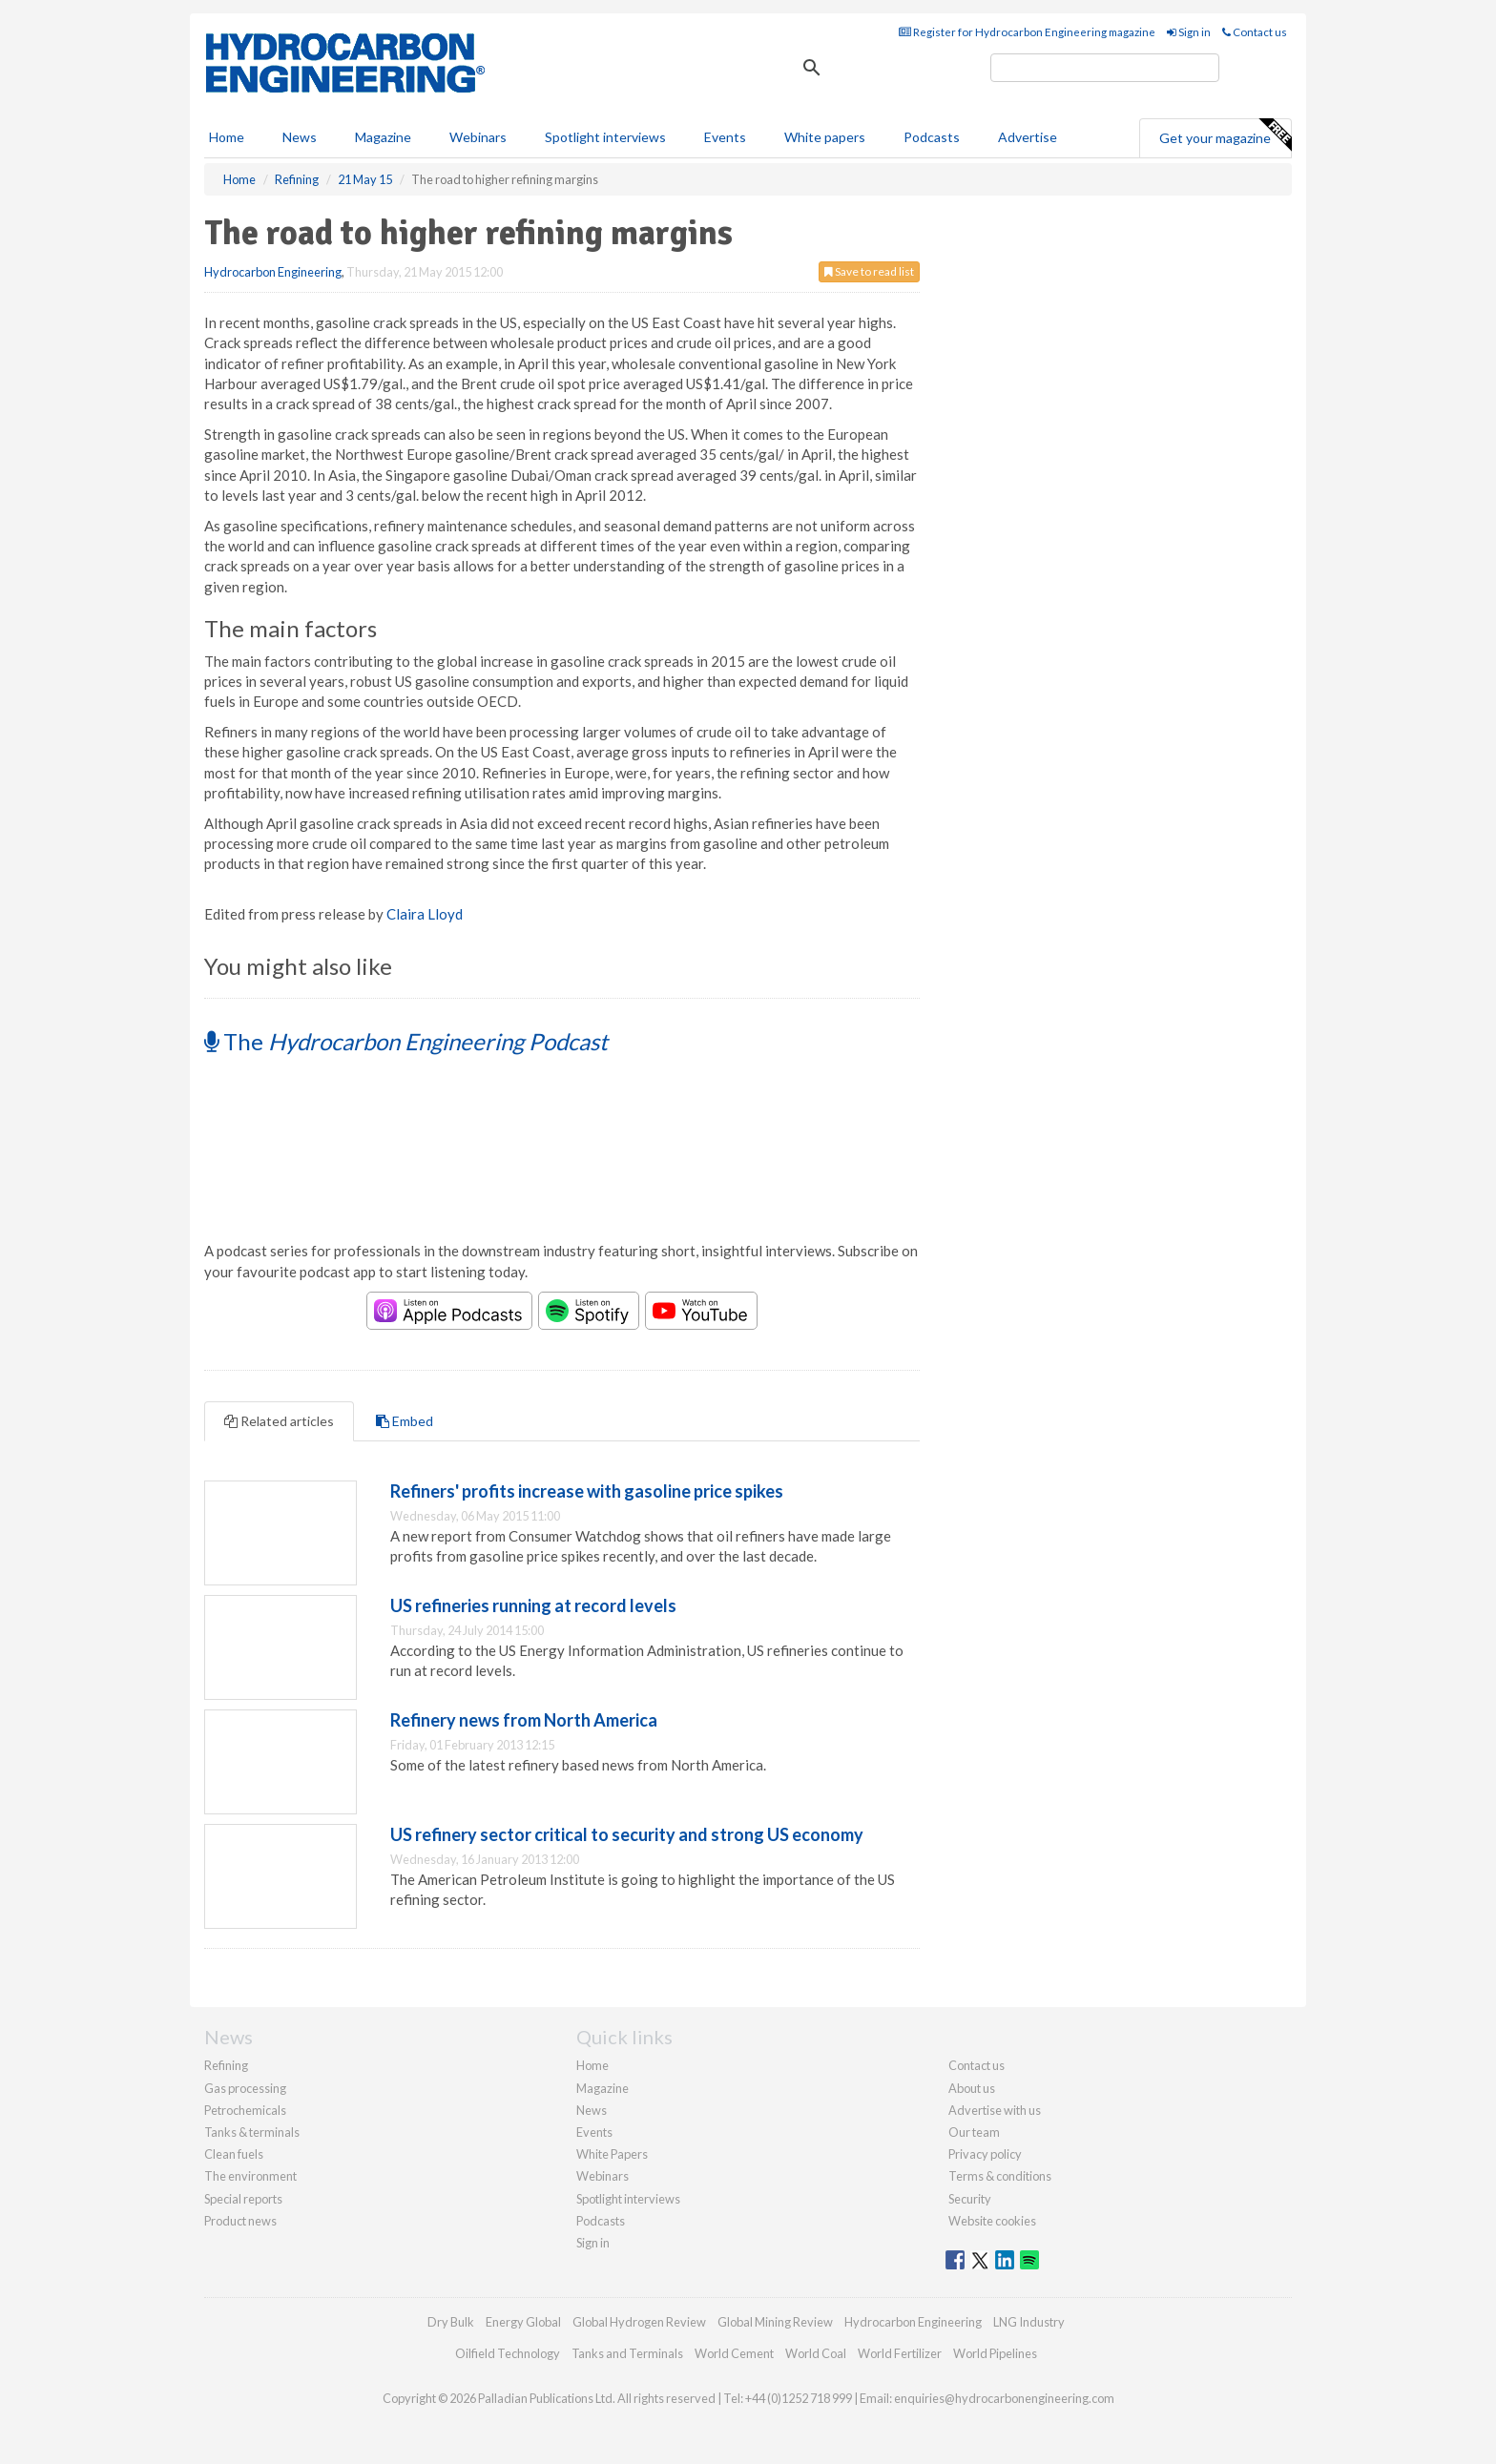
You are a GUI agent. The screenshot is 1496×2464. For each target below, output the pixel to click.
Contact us (1254, 32)
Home (226, 137)
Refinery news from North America (523, 1719)
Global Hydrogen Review (639, 2321)
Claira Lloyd (424, 913)
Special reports (243, 2198)
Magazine (383, 137)
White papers (824, 137)
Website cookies (992, 2220)
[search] (1104, 67)
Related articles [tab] (279, 1421)
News (591, 2110)
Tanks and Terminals (627, 2353)
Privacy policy (985, 2154)
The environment (250, 2176)
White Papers (612, 2154)
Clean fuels (233, 2154)
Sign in (1189, 32)
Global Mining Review (775, 2321)
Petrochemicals (245, 2110)
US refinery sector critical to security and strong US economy (626, 1834)
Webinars (478, 137)
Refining (226, 2065)
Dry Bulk (450, 2321)
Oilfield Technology (507, 2353)
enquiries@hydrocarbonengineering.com (1004, 2398)
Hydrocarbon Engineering (273, 272)
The (406, 1041)
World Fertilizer (900, 2353)
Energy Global (523, 2321)
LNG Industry (1029, 2321)
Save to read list (869, 271)
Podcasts (932, 137)
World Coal (815, 2353)
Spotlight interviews (605, 137)
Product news (240, 2220)
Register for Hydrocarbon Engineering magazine (1027, 32)
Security (969, 2198)
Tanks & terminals (252, 2132)
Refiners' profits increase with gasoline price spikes (586, 1490)
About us (971, 2088)
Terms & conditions (999, 2176)
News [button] (299, 137)
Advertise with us (994, 2110)
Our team (974, 2132)
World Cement (734, 2353)
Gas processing (245, 2088)
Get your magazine (1225, 135)
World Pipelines (995, 2353)
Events (725, 137)
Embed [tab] (404, 1421)
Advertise (1027, 137)
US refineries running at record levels (533, 1605)
